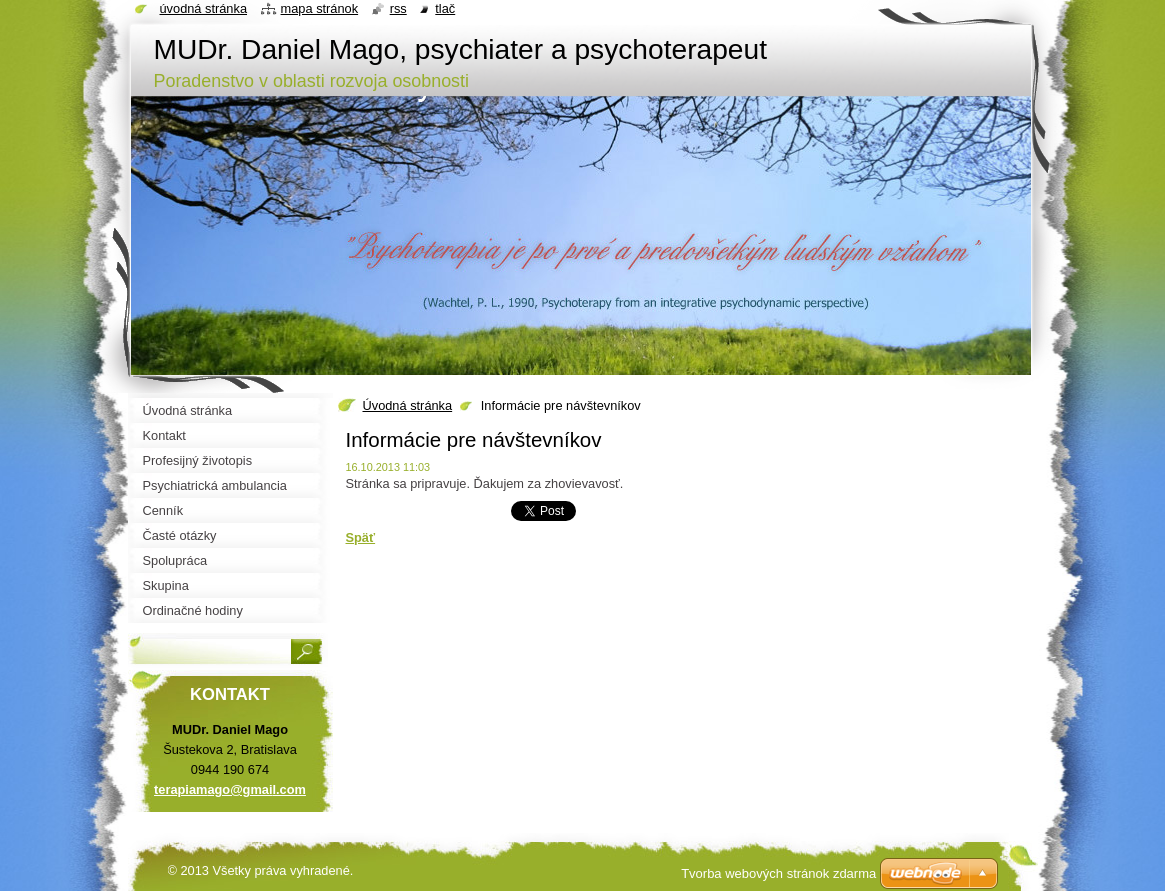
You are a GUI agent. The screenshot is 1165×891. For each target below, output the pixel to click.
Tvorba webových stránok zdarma (778, 873)
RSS (398, 8)
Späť (361, 537)
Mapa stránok (320, 8)
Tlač (445, 8)
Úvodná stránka (408, 405)
